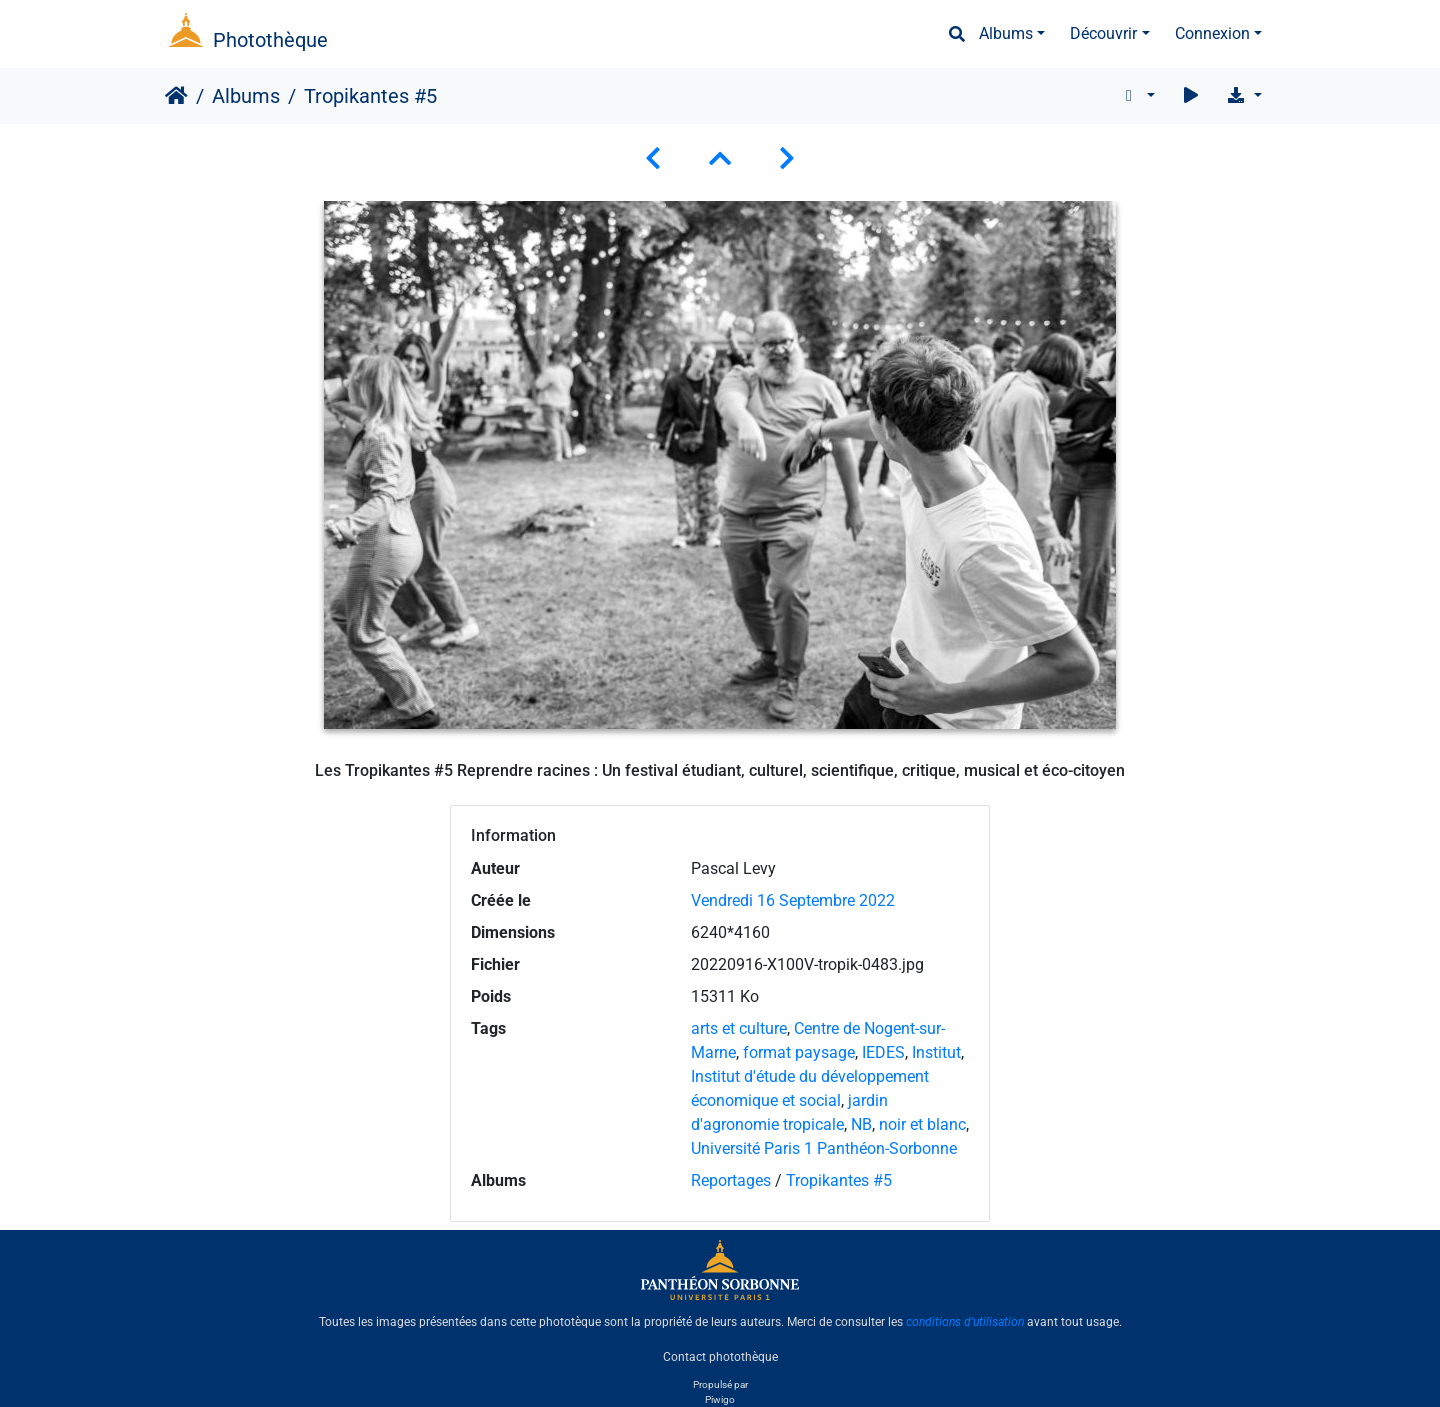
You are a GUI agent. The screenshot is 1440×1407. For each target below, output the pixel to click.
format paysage (799, 1052)
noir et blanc (922, 1124)
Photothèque (270, 40)
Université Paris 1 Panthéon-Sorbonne (824, 1148)
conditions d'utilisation (965, 1322)
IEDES (883, 1052)
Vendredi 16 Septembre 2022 (793, 900)
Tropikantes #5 (839, 1180)
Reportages (731, 1180)
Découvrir (1103, 33)
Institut (936, 1052)
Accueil (176, 96)
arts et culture (739, 1028)
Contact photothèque (720, 1356)
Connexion (1212, 33)
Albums (1006, 33)
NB (861, 1124)
